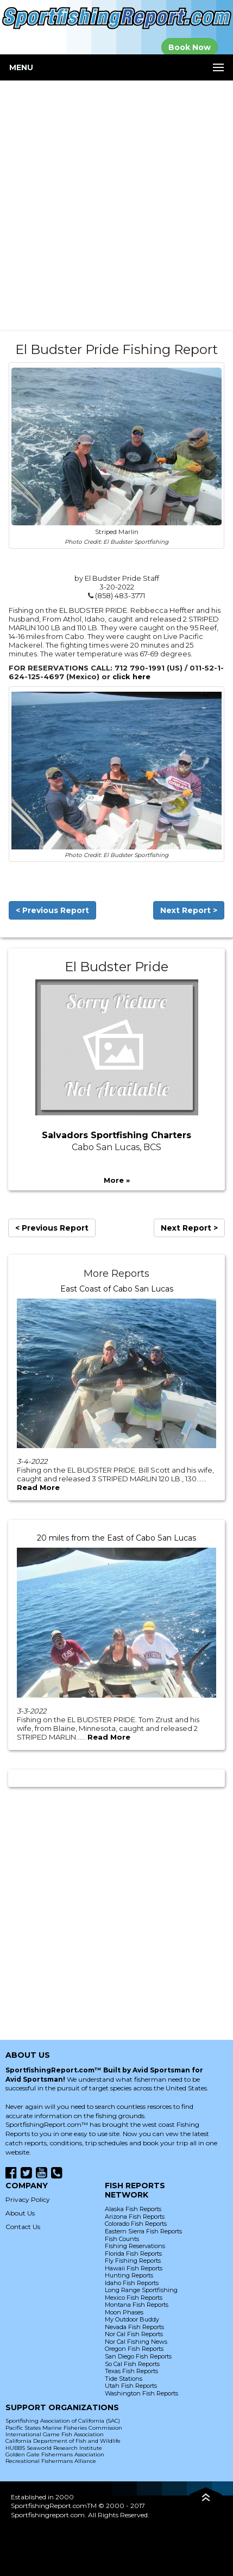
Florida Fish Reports (133, 2253)
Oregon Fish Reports (134, 2348)
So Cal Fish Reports (132, 2364)
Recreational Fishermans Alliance (50, 2461)
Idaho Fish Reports (132, 2283)
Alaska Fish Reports (133, 2209)
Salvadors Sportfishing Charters (116, 1135)
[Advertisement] (116, 205)
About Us (20, 2213)
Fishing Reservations (135, 2246)
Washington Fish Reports (141, 2393)
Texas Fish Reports (131, 2371)
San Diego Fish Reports (138, 2356)
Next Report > (188, 910)
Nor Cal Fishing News (136, 2341)
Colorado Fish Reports (136, 2223)
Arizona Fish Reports (135, 2216)
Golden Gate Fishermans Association (54, 2454)
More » (117, 1180)
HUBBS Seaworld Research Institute (53, 2447)
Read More (38, 1487)
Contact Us (22, 2227)
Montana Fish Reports (136, 2304)
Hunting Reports (129, 2275)
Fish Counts (122, 2239)
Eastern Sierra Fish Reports (143, 2231)
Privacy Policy (27, 2199)
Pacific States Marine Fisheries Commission (63, 2427)
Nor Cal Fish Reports (134, 2334)
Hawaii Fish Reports (133, 2268)
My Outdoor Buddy (132, 2319)
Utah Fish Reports (131, 2385)
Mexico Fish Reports (133, 2297)
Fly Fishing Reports (133, 2260)
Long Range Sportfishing (141, 2290)
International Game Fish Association (54, 2434)
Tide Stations (123, 2378)
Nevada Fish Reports (134, 2327)
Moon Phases (124, 2312)
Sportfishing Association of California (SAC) (62, 2420)
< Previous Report (52, 910)
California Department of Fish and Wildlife (63, 2440)
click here (131, 676)
